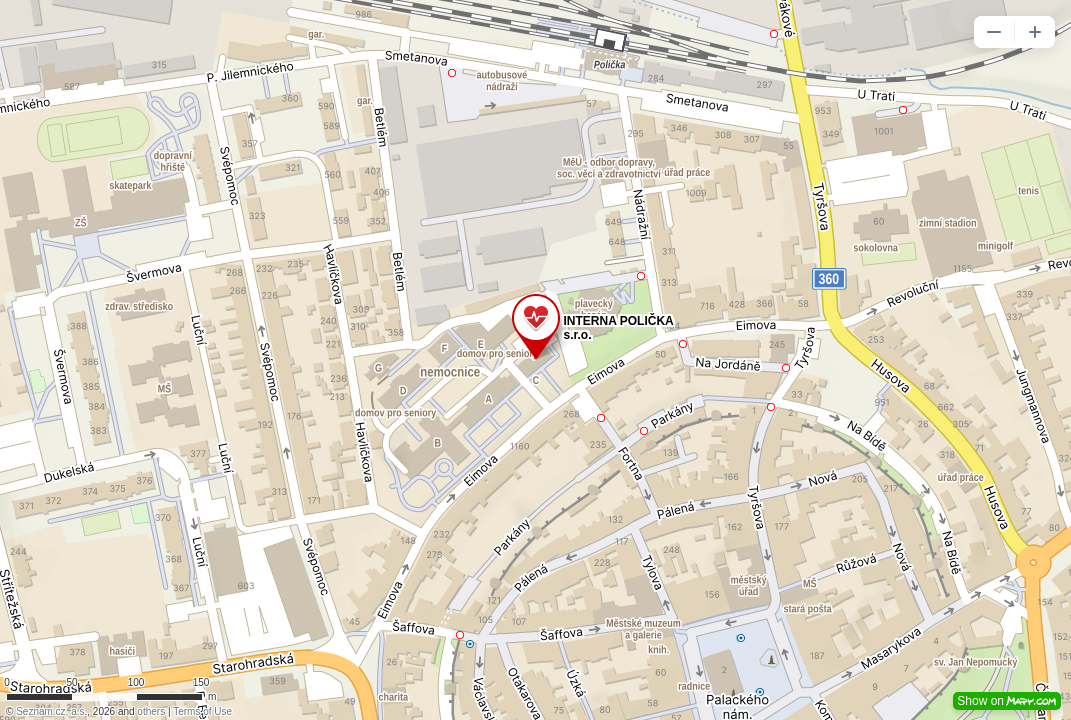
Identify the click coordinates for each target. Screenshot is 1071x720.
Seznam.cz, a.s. (51, 711)
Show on (1007, 701)
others (151, 711)
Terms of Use (202, 711)
